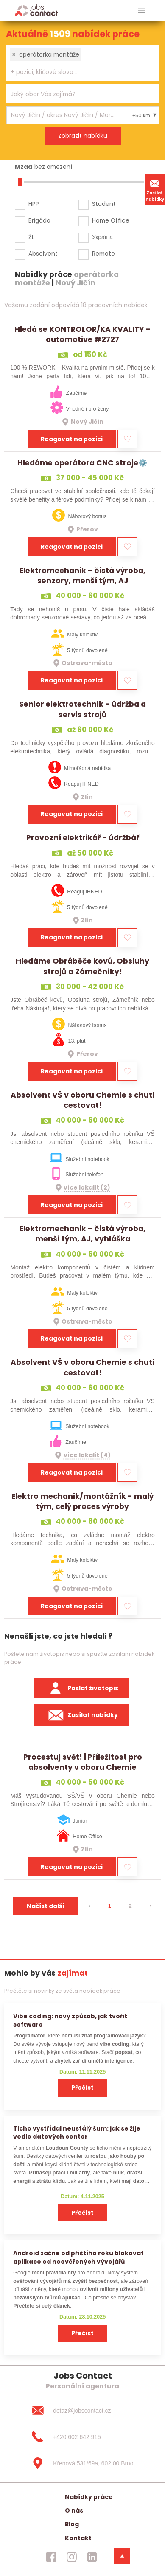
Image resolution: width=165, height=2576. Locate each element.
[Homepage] (36, 10)
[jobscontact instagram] (72, 2557)
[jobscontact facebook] (51, 2557)
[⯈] (150, 1906)
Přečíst (82, 2087)
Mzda (23, 167)
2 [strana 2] (130, 1905)
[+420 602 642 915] (82, 2437)
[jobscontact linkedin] (92, 2557)
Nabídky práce (89, 2497)
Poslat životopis (81, 1688)
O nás (74, 2510)
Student (104, 204)
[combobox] (82, 63)
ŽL (31, 237)
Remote (103, 253)
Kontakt (78, 2538)
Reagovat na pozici (72, 439)
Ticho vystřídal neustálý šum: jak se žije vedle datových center (76, 2132)
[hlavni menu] (141, 10)
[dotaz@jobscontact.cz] (82, 2410)
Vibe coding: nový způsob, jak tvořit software (70, 2020)
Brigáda (39, 220)
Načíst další (45, 1906)
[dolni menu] (122, 2556)
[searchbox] (77, 72)
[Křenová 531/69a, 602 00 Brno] (82, 2463)
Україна (102, 237)
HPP (33, 204)
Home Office (110, 220)
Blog (72, 2524)
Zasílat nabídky (154, 189)
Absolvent (43, 253)
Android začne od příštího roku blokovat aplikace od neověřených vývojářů (78, 2257)
